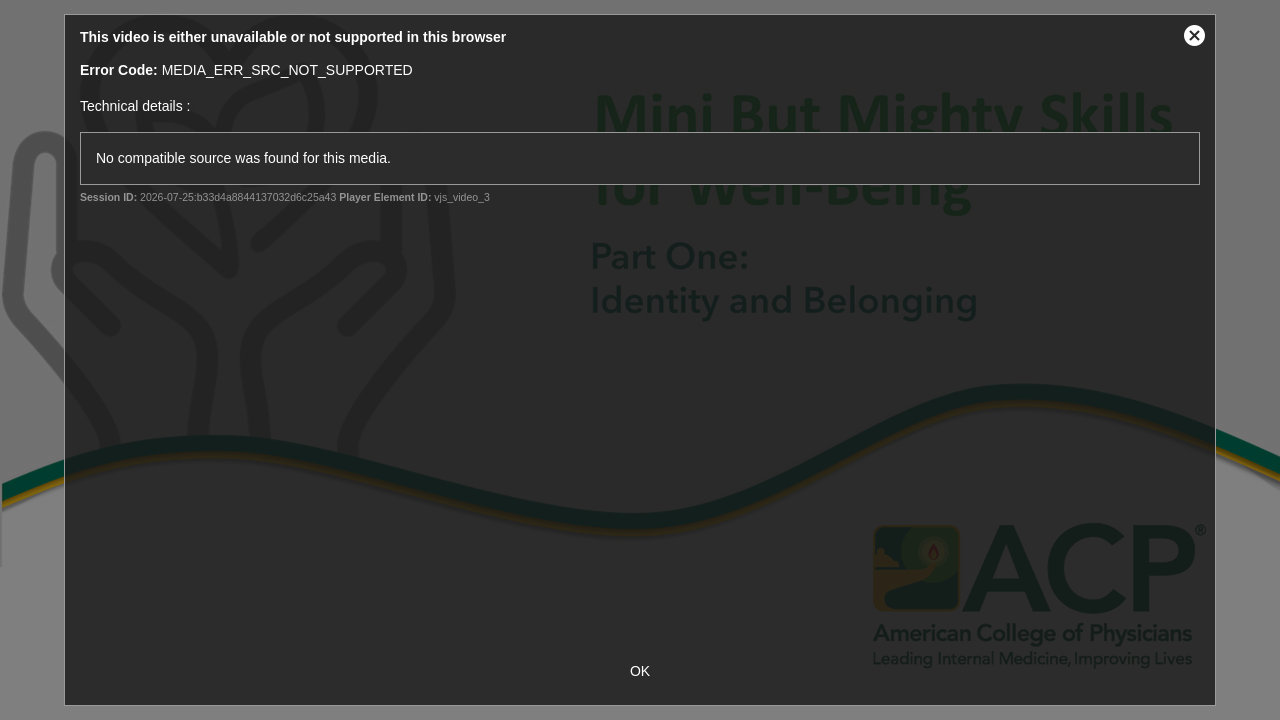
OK (640, 671)
